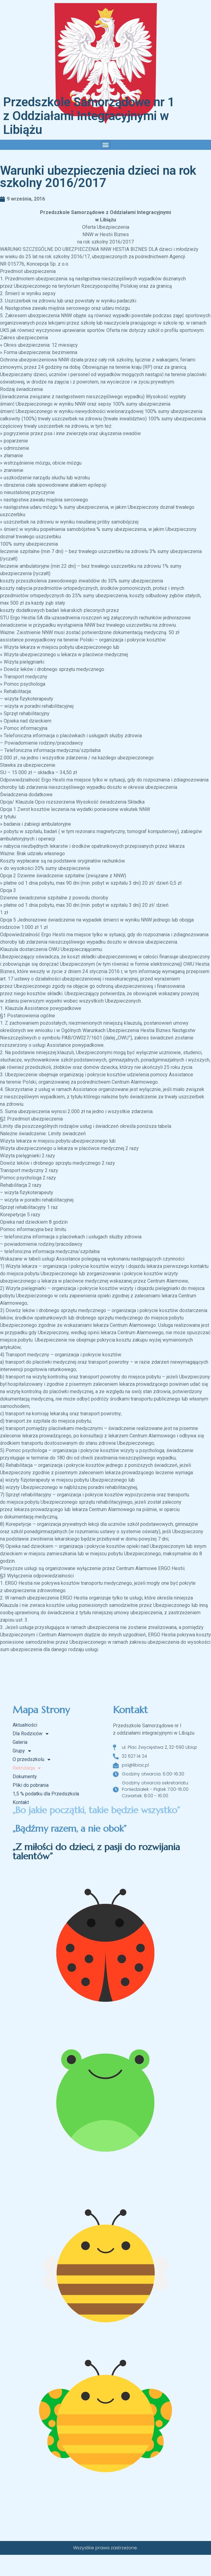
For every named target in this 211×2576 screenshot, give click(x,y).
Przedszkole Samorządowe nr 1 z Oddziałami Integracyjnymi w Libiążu (89, 116)
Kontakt (21, 1802)
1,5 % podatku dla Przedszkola (46, 1794)
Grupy (22, 1751)
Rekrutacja (27, 1768)
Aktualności (25, 1725)
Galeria (20, 1742)
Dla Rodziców (31, 1734)
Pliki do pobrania (31, 1785)
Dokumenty (25, 1776)
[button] (106, 145)
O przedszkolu (31, 1759)
